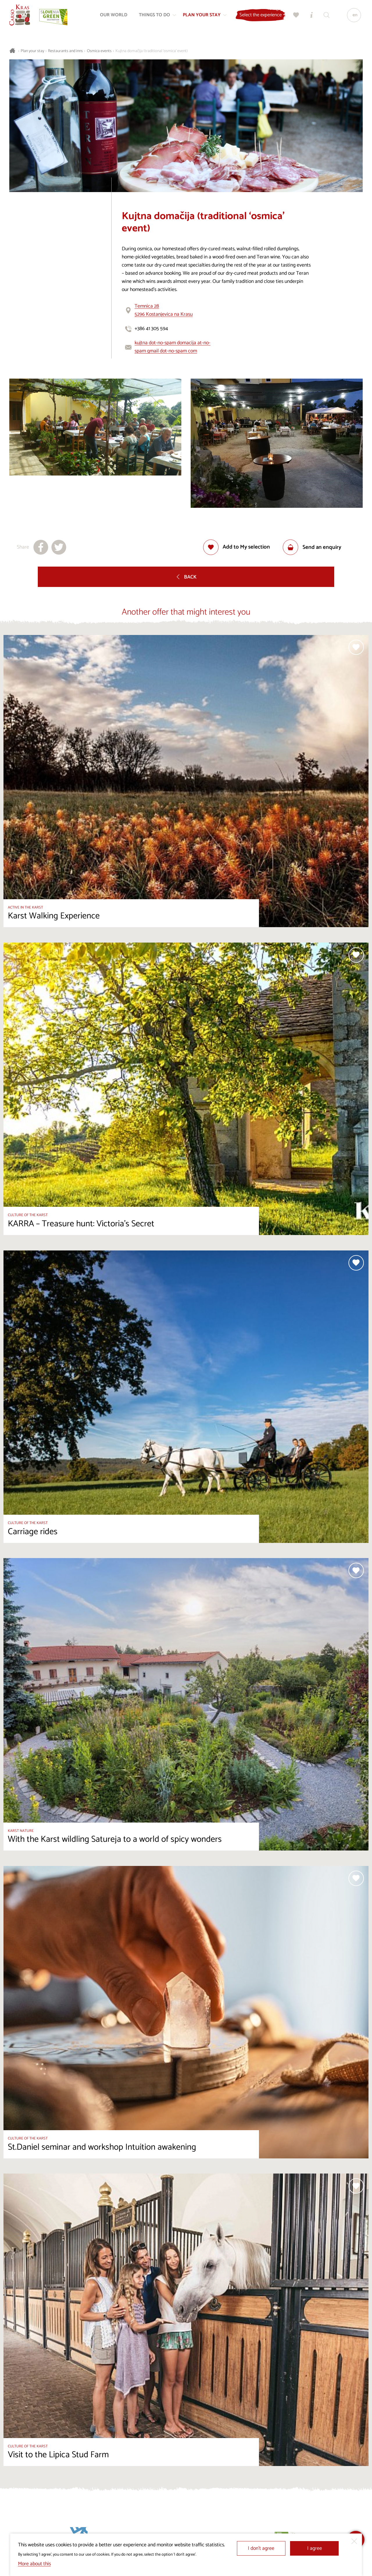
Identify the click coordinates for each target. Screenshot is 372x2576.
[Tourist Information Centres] (310, 16)
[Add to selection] (236, 547)
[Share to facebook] (41, 547)
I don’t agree (261, 2548)
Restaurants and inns (65, 51)
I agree (314, 2548)
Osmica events (99, 51)
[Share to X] (59, 547)
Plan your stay (32, 51)
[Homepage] (21, 16)
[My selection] (295, 16)
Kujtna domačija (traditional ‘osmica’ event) (151, 51)
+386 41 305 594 (151, 328)
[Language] (353, 16)
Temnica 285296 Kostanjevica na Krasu (164, 310)
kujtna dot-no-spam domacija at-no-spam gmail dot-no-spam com (172, 347)
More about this (34, 2564)
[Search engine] (325, 16)
